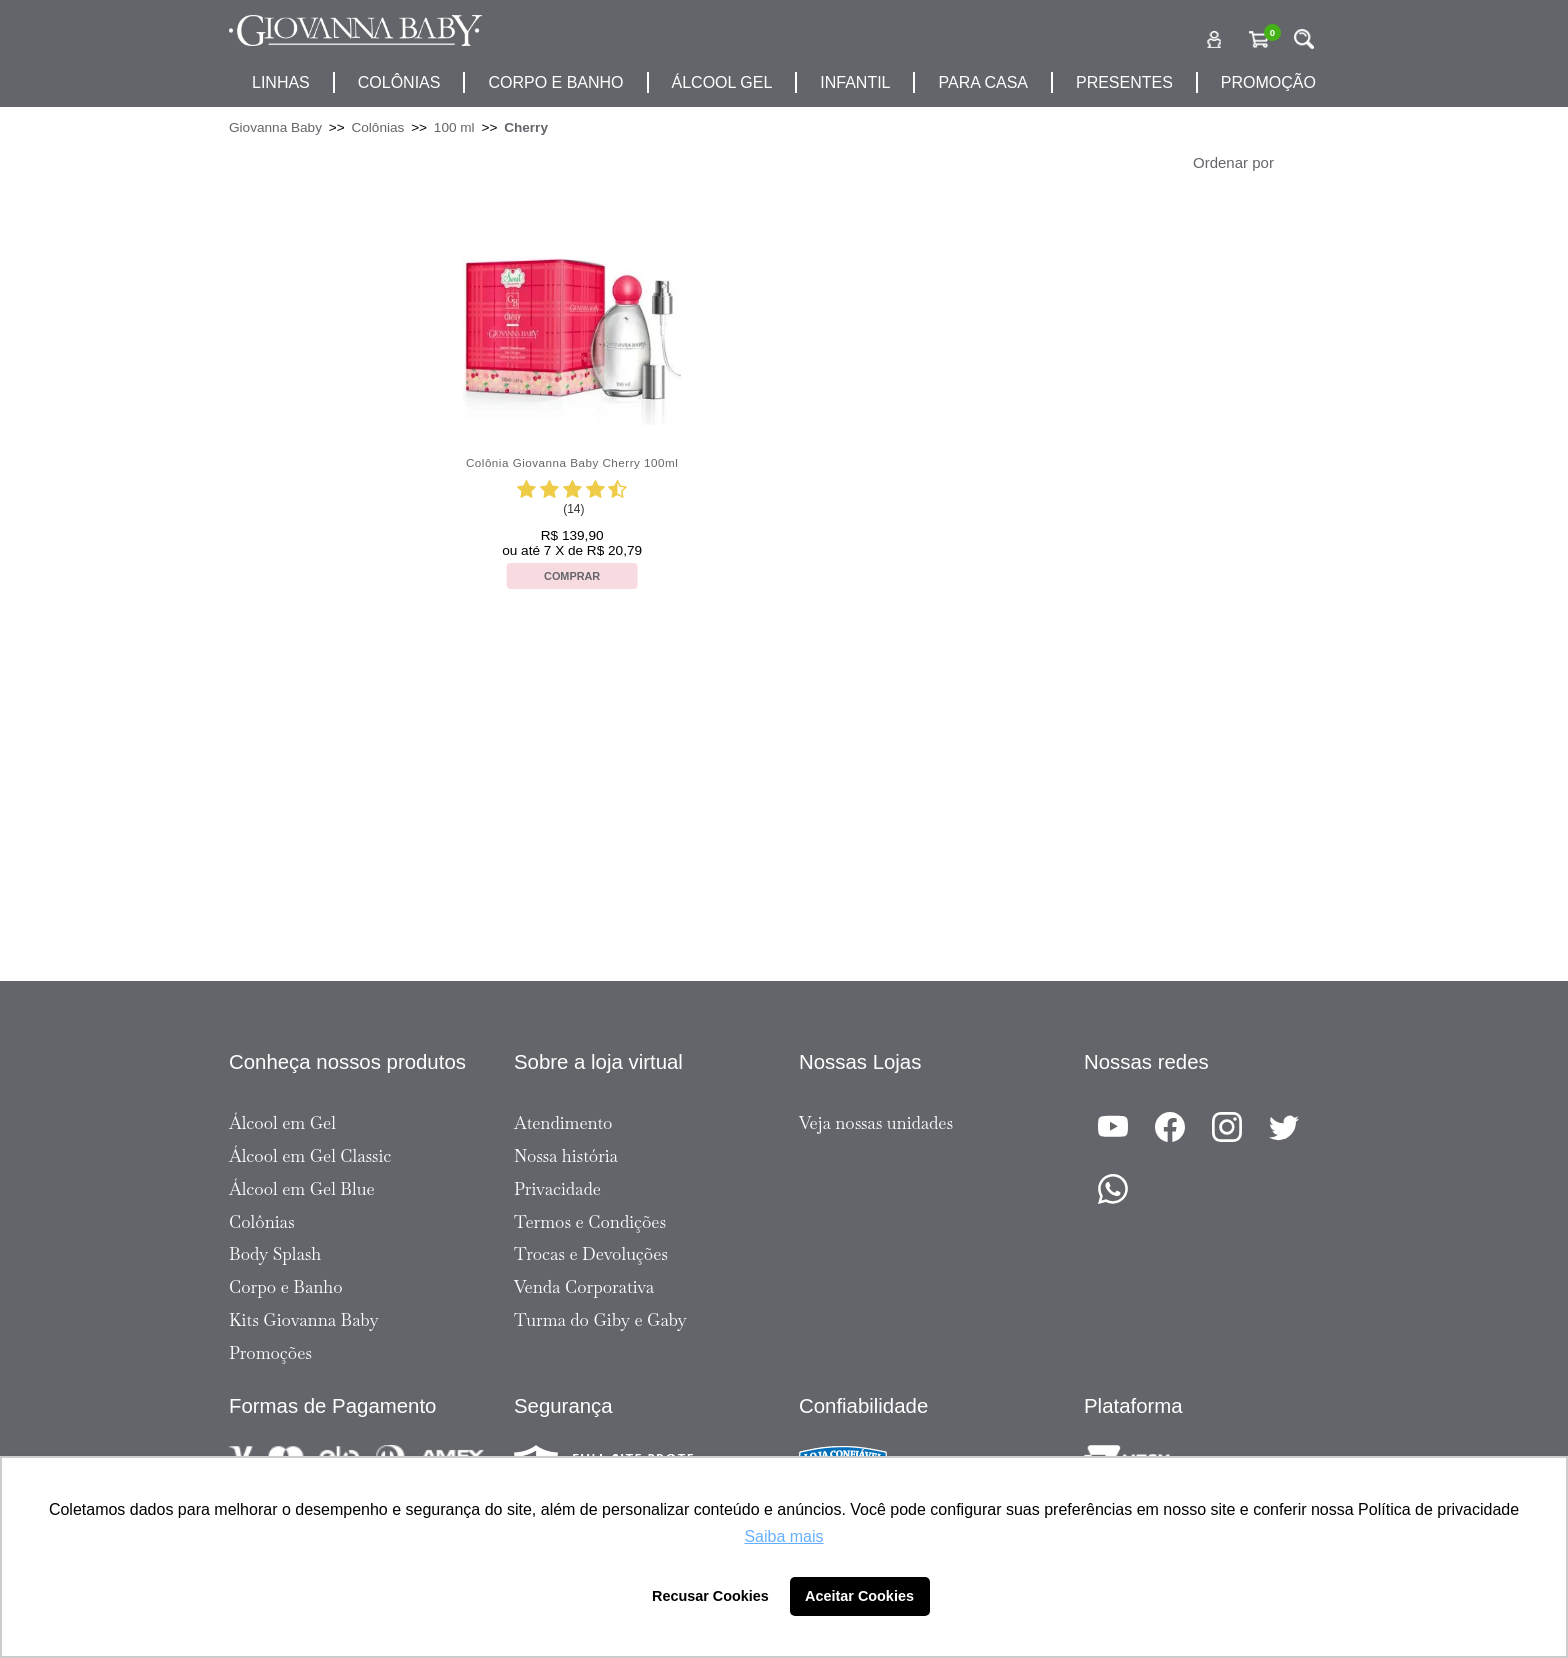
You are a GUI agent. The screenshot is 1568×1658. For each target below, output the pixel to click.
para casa (983, 82)
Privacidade (557, 1189)
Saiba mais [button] (783, 1536)
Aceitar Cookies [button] (859, 1596)
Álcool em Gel (282, 1123)
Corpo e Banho (286, 1287)
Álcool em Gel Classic (310, 1156)
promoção (1268, 82)
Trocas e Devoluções (591, 1254)
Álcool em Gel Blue (302, 1189)
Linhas (281, 82)
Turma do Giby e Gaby (600, 1320)
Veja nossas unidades (876, 1123)
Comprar (572, 576)
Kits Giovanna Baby (304, 1320)
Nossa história (566, 1156)
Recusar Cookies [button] (710, 1596)
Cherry (526, 127)
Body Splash (275, 1254)
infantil (855, 82)
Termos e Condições (590, 1222)
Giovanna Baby (275, 127)
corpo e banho (555, 82)
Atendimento (563, 1123)
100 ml (454, 127)
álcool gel (722, 82)
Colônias (399, 82)
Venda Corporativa (584, 1287)
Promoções (270, 1353)
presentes (1124, 82)
